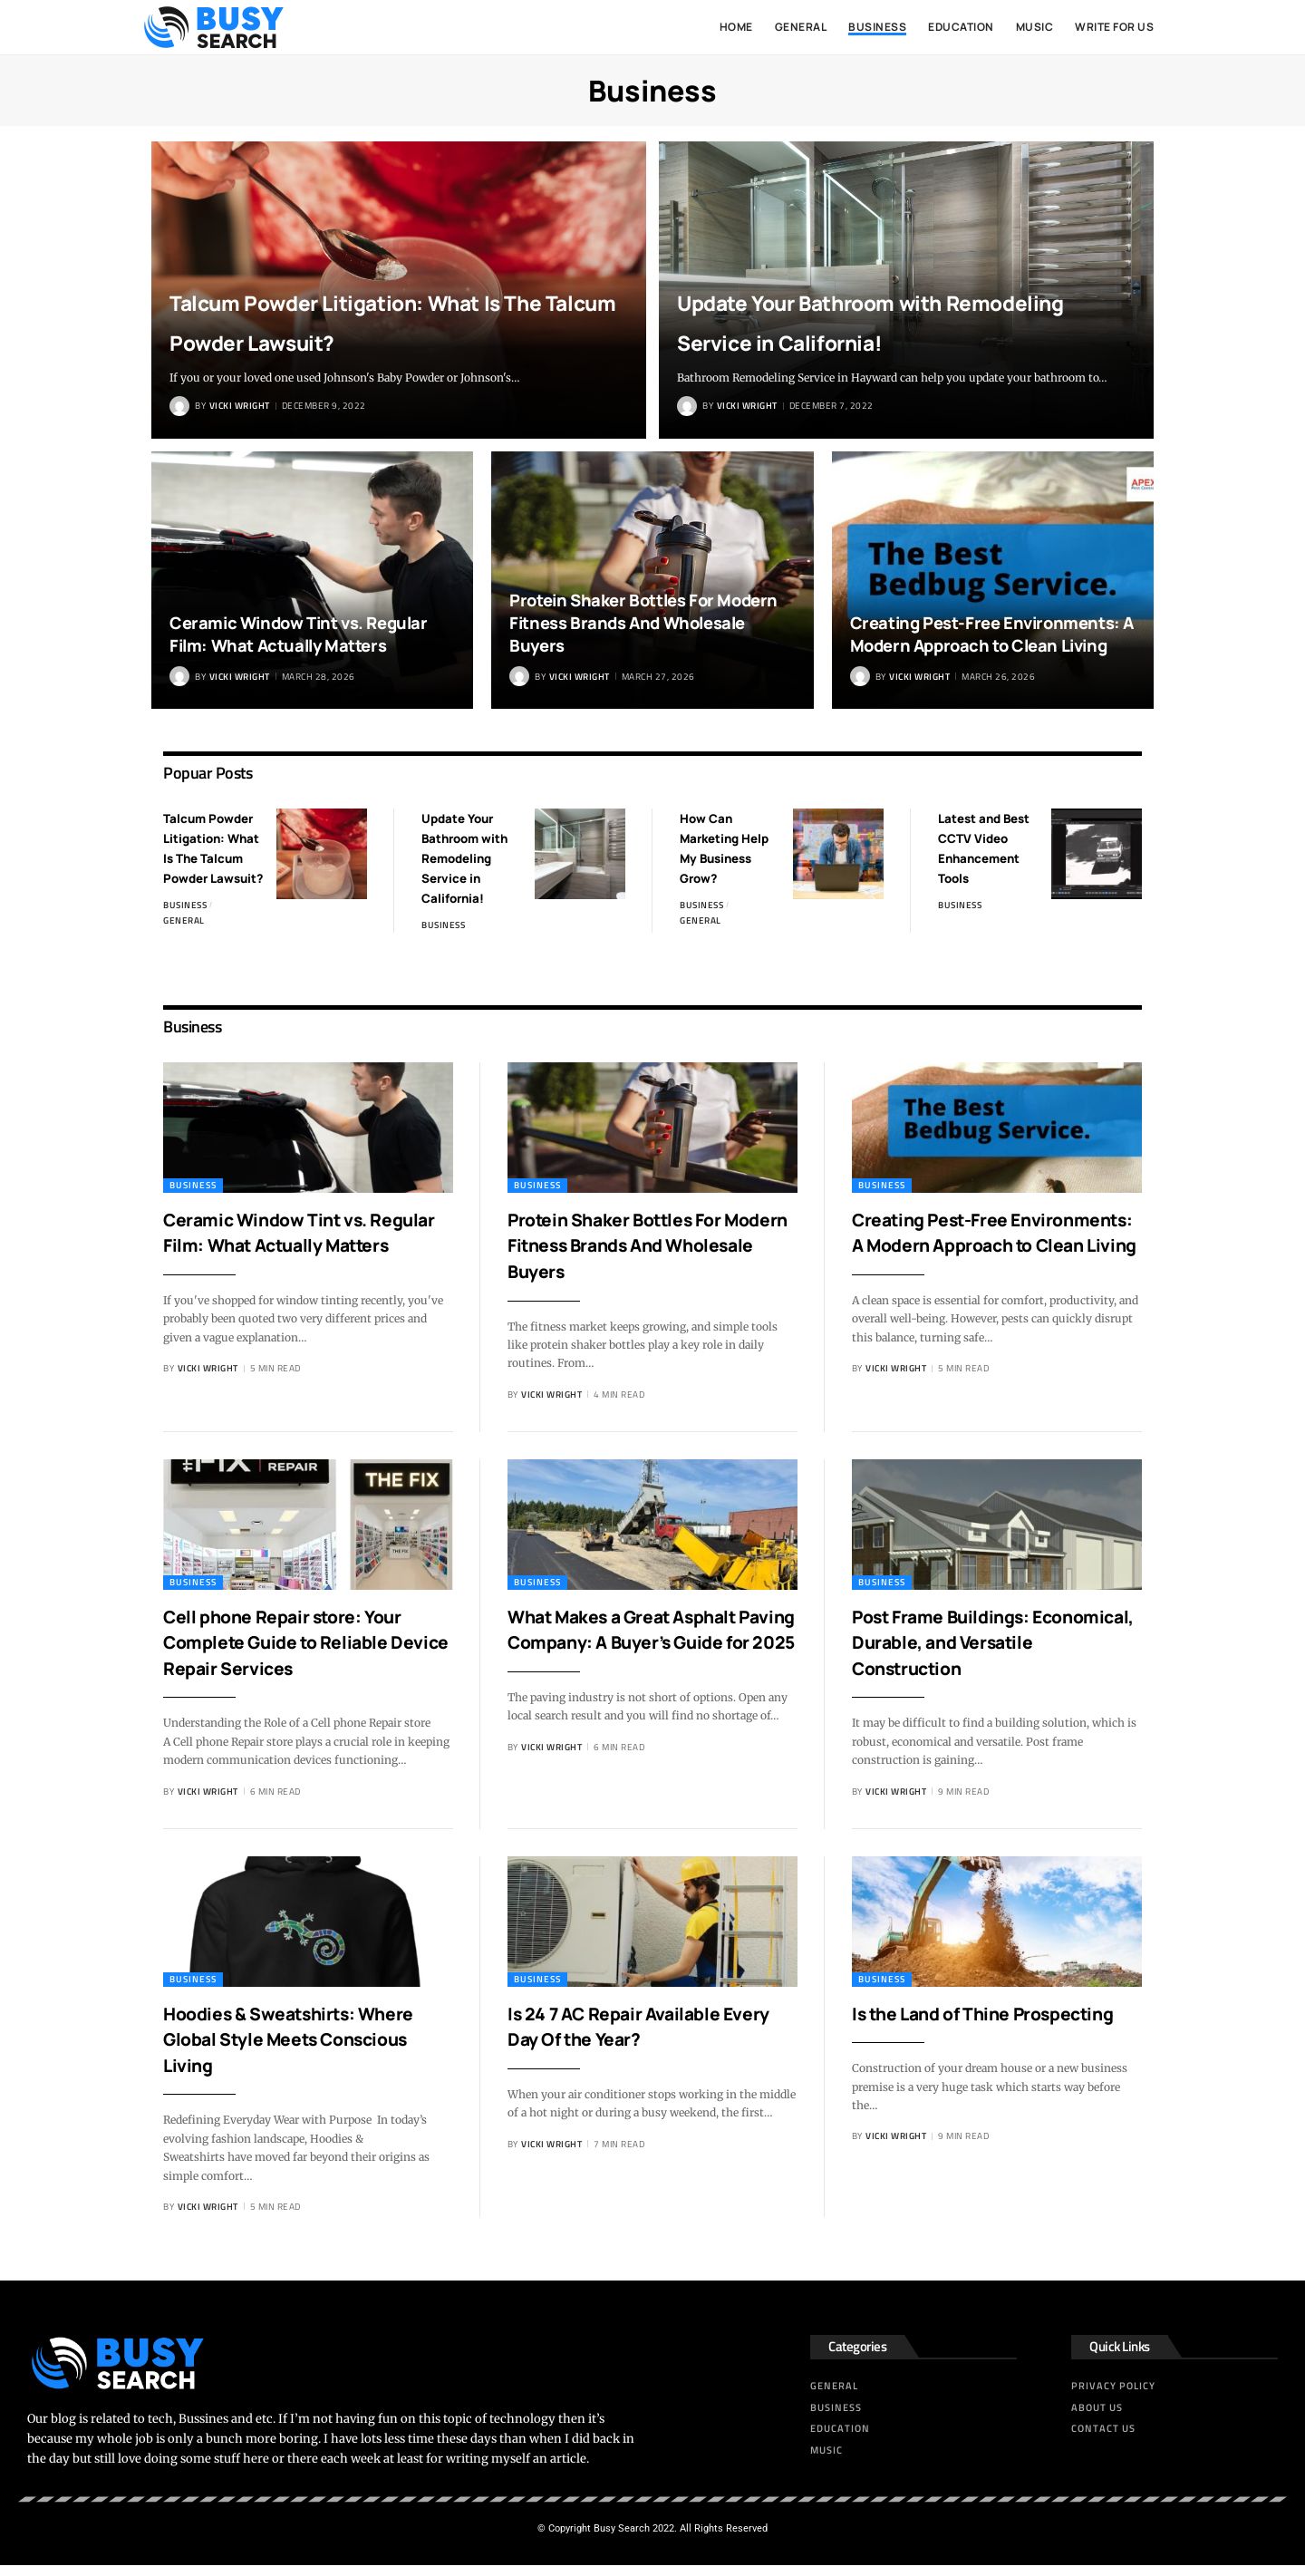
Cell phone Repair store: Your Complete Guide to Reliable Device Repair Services (299, 1652)
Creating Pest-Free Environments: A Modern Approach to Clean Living (992, 635)
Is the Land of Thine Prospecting (942, 2037)
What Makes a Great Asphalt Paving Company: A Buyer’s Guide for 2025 (640, 1652)
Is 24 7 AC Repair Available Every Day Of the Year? (629, 2037)
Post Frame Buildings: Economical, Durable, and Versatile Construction (973, 1652)
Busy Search (622, 2539)
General (184, 936)
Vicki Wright (239, 405)
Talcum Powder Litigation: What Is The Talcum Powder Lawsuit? (372, 299)
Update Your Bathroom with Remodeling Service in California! (880, 299)
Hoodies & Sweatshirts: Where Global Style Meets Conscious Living (307, 2049)
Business (185, 920)
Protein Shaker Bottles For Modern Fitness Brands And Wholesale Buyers (648, 623)
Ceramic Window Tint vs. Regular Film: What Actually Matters (304, 635)
